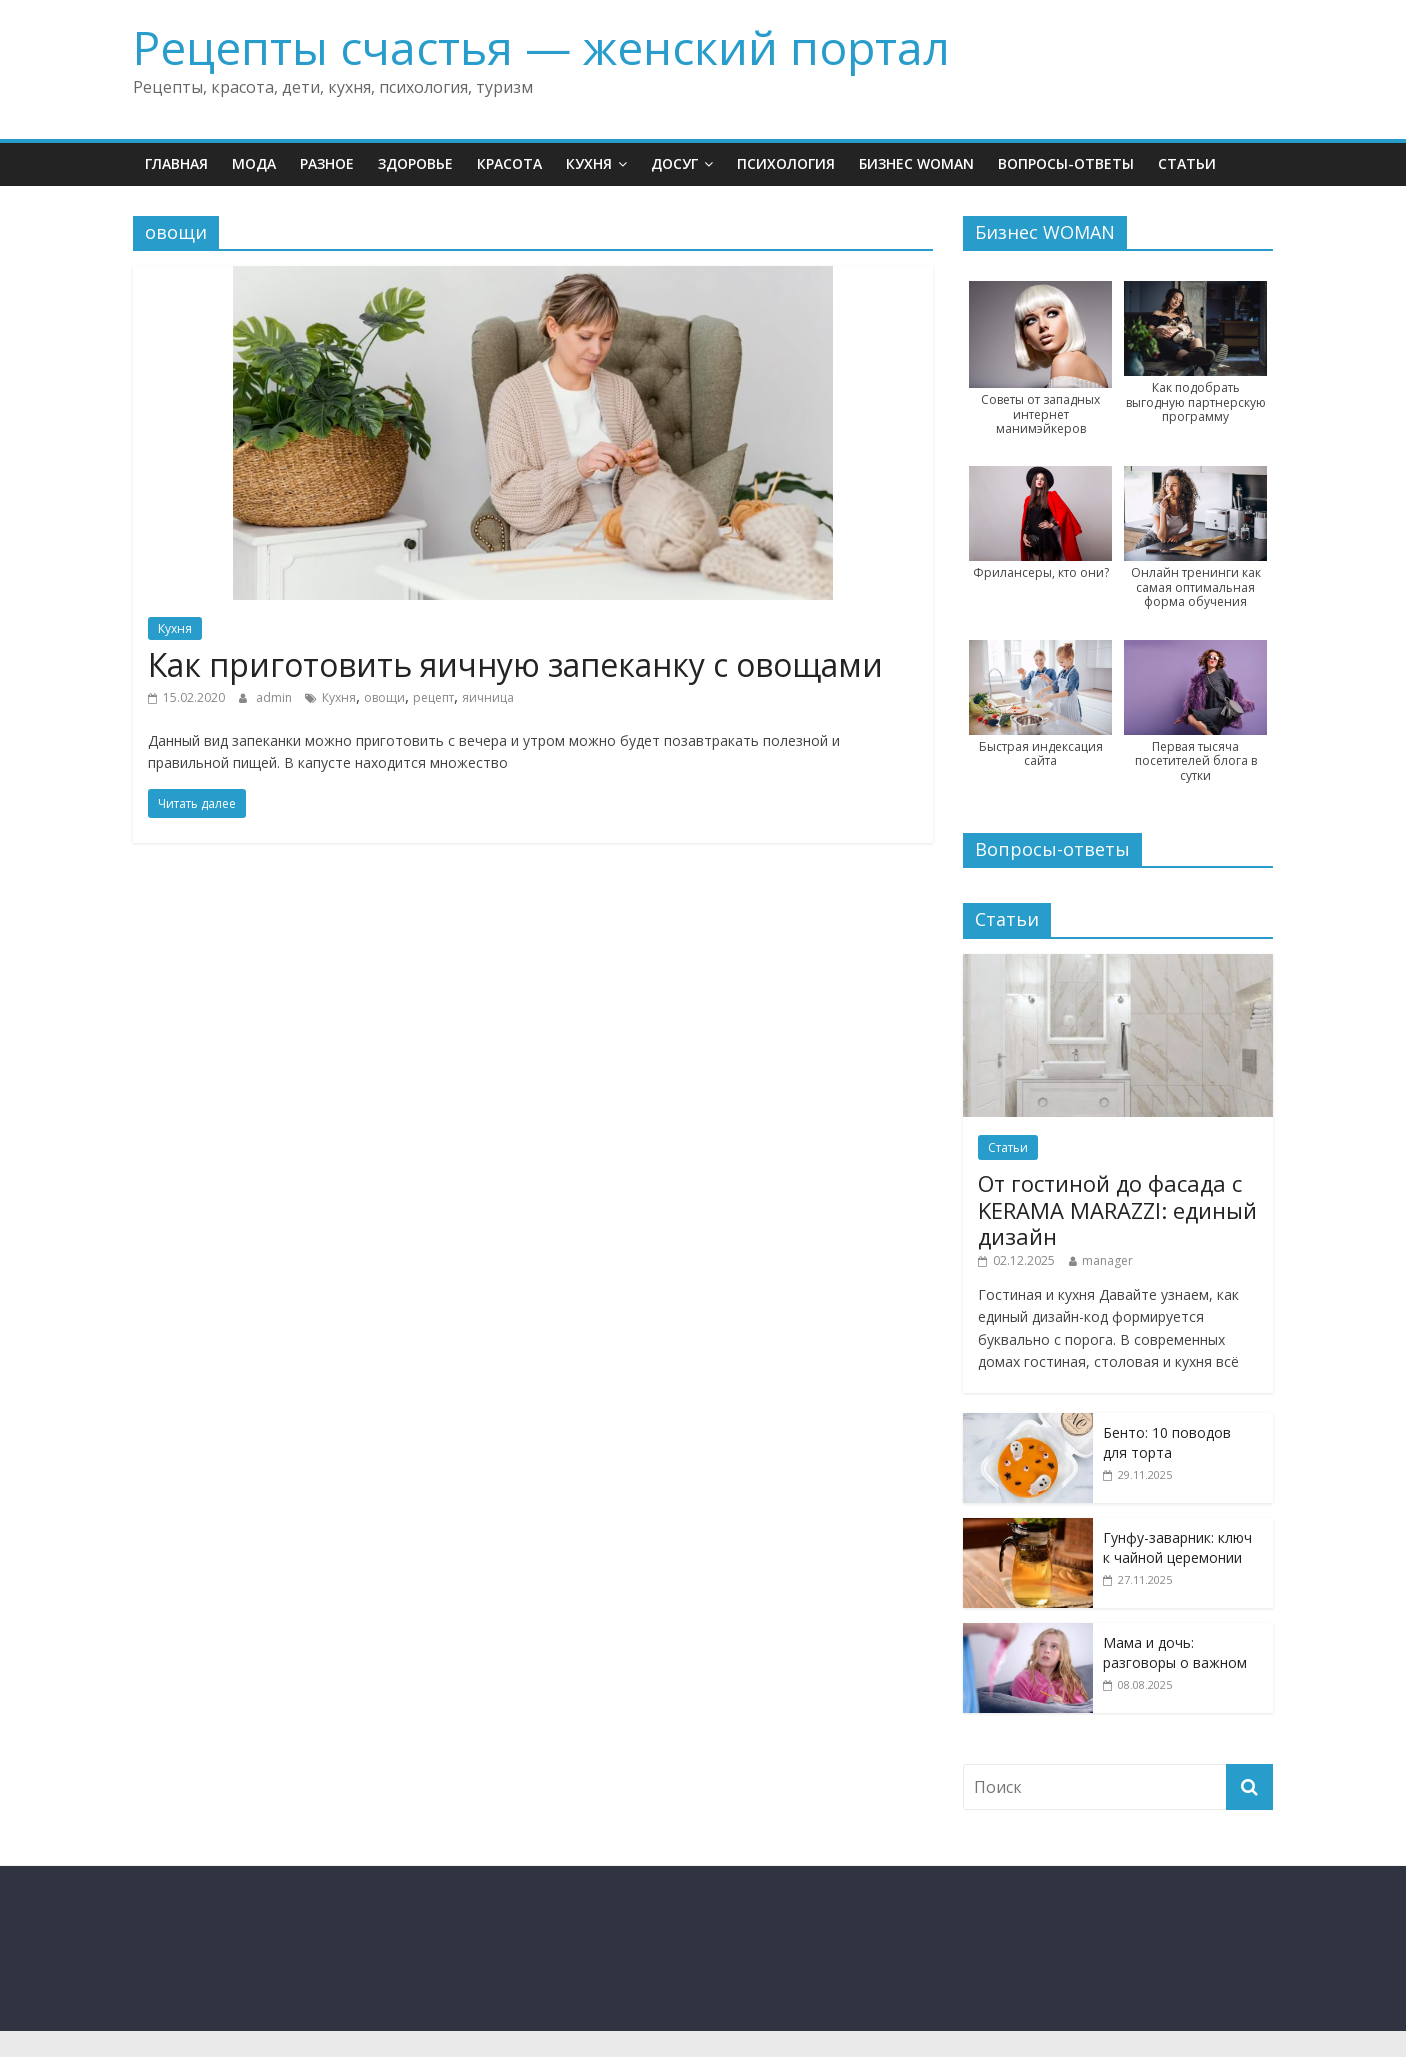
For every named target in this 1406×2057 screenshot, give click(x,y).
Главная (176, 163)
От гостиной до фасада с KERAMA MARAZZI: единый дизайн (1117, 1209)
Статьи (1187, 163)
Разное (327, 163)
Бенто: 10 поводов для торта (1167, 1442)
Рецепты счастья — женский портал (541, 47)
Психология (786, 163)
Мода (254, 163)
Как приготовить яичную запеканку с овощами (515, 664)
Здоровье (415, 163)
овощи (384, 697)
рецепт (433, 697)
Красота (509, 163)
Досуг (674, 163)
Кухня (589, 163)
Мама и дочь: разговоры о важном (1175, 1652)
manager (1107, 1260)
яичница (488, 697)
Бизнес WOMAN (916, 163)
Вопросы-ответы (1066, 163)
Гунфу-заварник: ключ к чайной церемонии (1177, 1547)
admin (275, 697)
